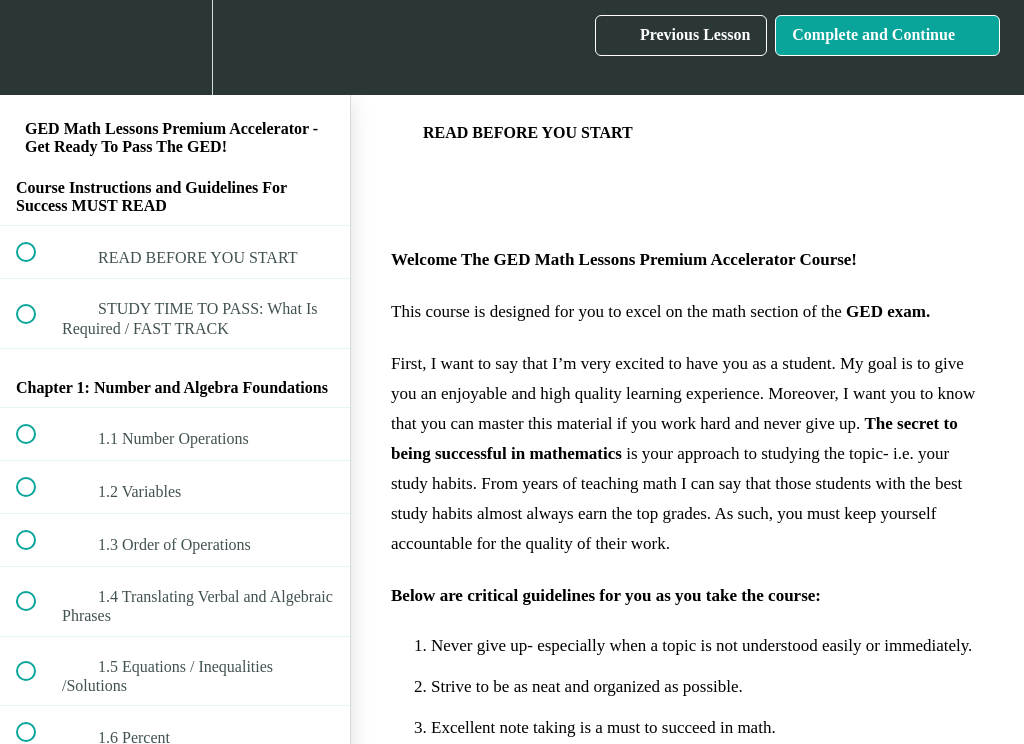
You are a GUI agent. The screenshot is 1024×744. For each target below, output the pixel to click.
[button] (37, 47)
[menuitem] (175, 47)
